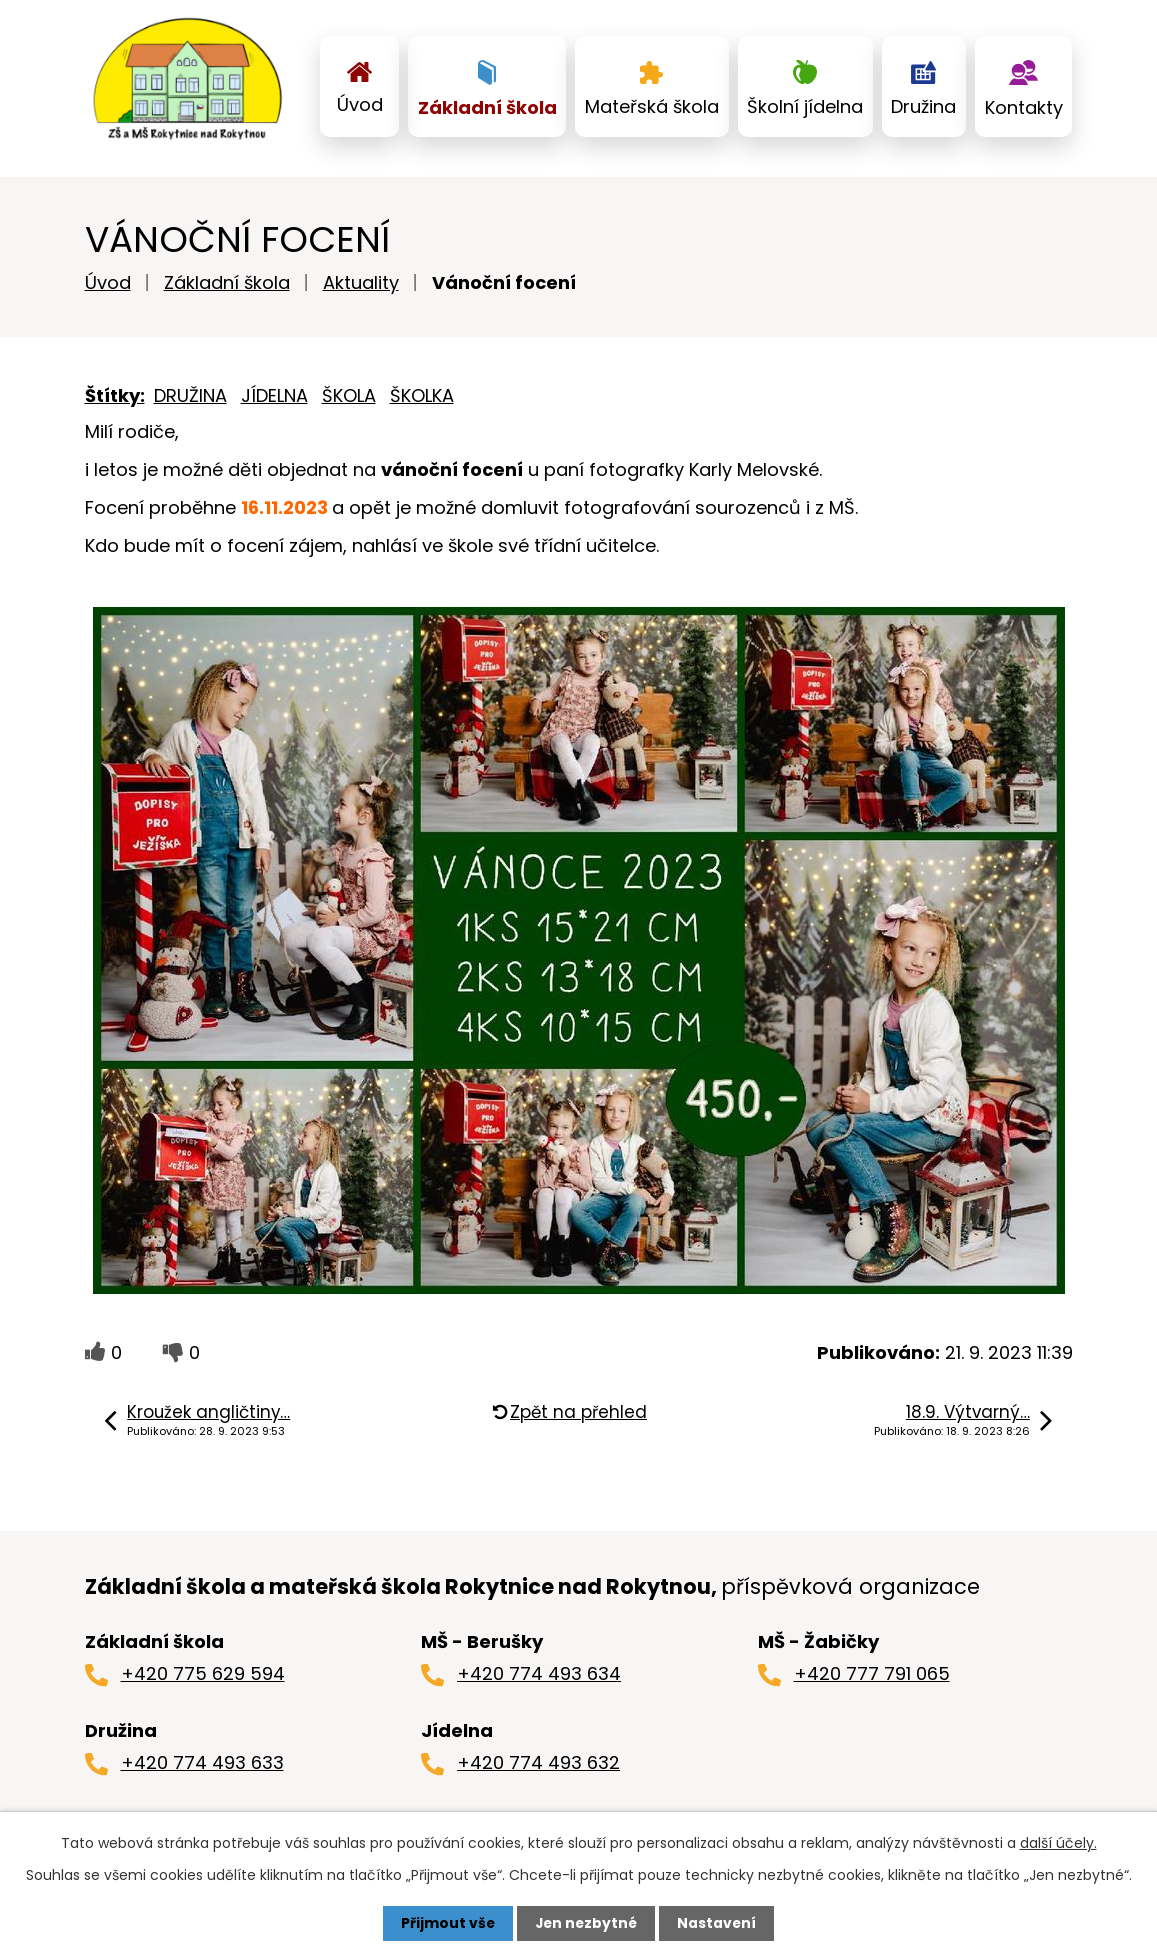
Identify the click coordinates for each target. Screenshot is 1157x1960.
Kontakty (1024, 107)
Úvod (360, 104)
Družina (923, 106)
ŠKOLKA (422, 403)
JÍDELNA (274, 403)
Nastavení (719, 1923)
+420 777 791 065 (872, 1681)
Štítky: (115, 403)
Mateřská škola (652, 106)
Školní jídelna (805, 106)
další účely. (1058, 1843)
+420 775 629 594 (203, 1681)
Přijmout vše (446, 1923)
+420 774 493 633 (202, 1770)
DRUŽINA (190, 403)
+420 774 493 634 (539, 1681)
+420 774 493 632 (538, 1770)
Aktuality (361, 290)
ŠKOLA (349, 403)
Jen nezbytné (586, 1923)
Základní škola (487, 107)
